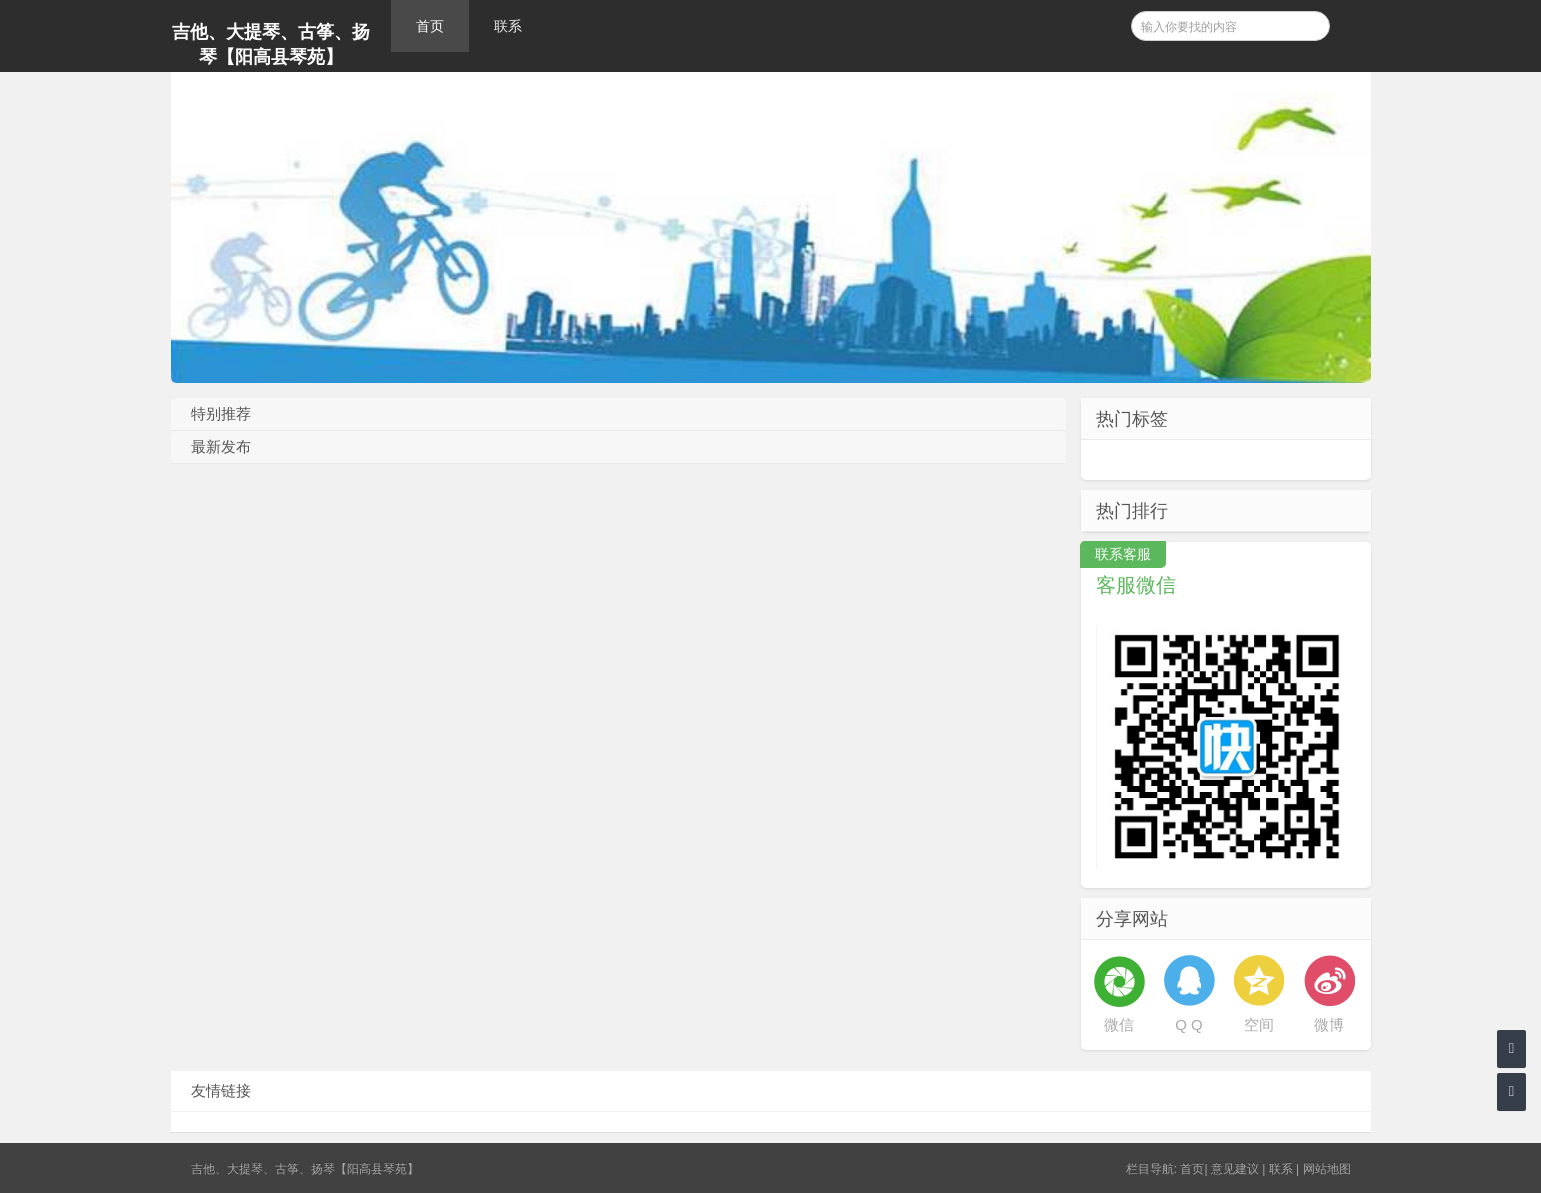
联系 (508, 26)
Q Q (1189, 1024)
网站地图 (1327, 1169)
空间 (1259, 1024)
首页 (430, 26)
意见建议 (1235, 1169)
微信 (1119, 1024)
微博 (1329, 1024)
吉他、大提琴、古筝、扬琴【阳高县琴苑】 (271, 44)
